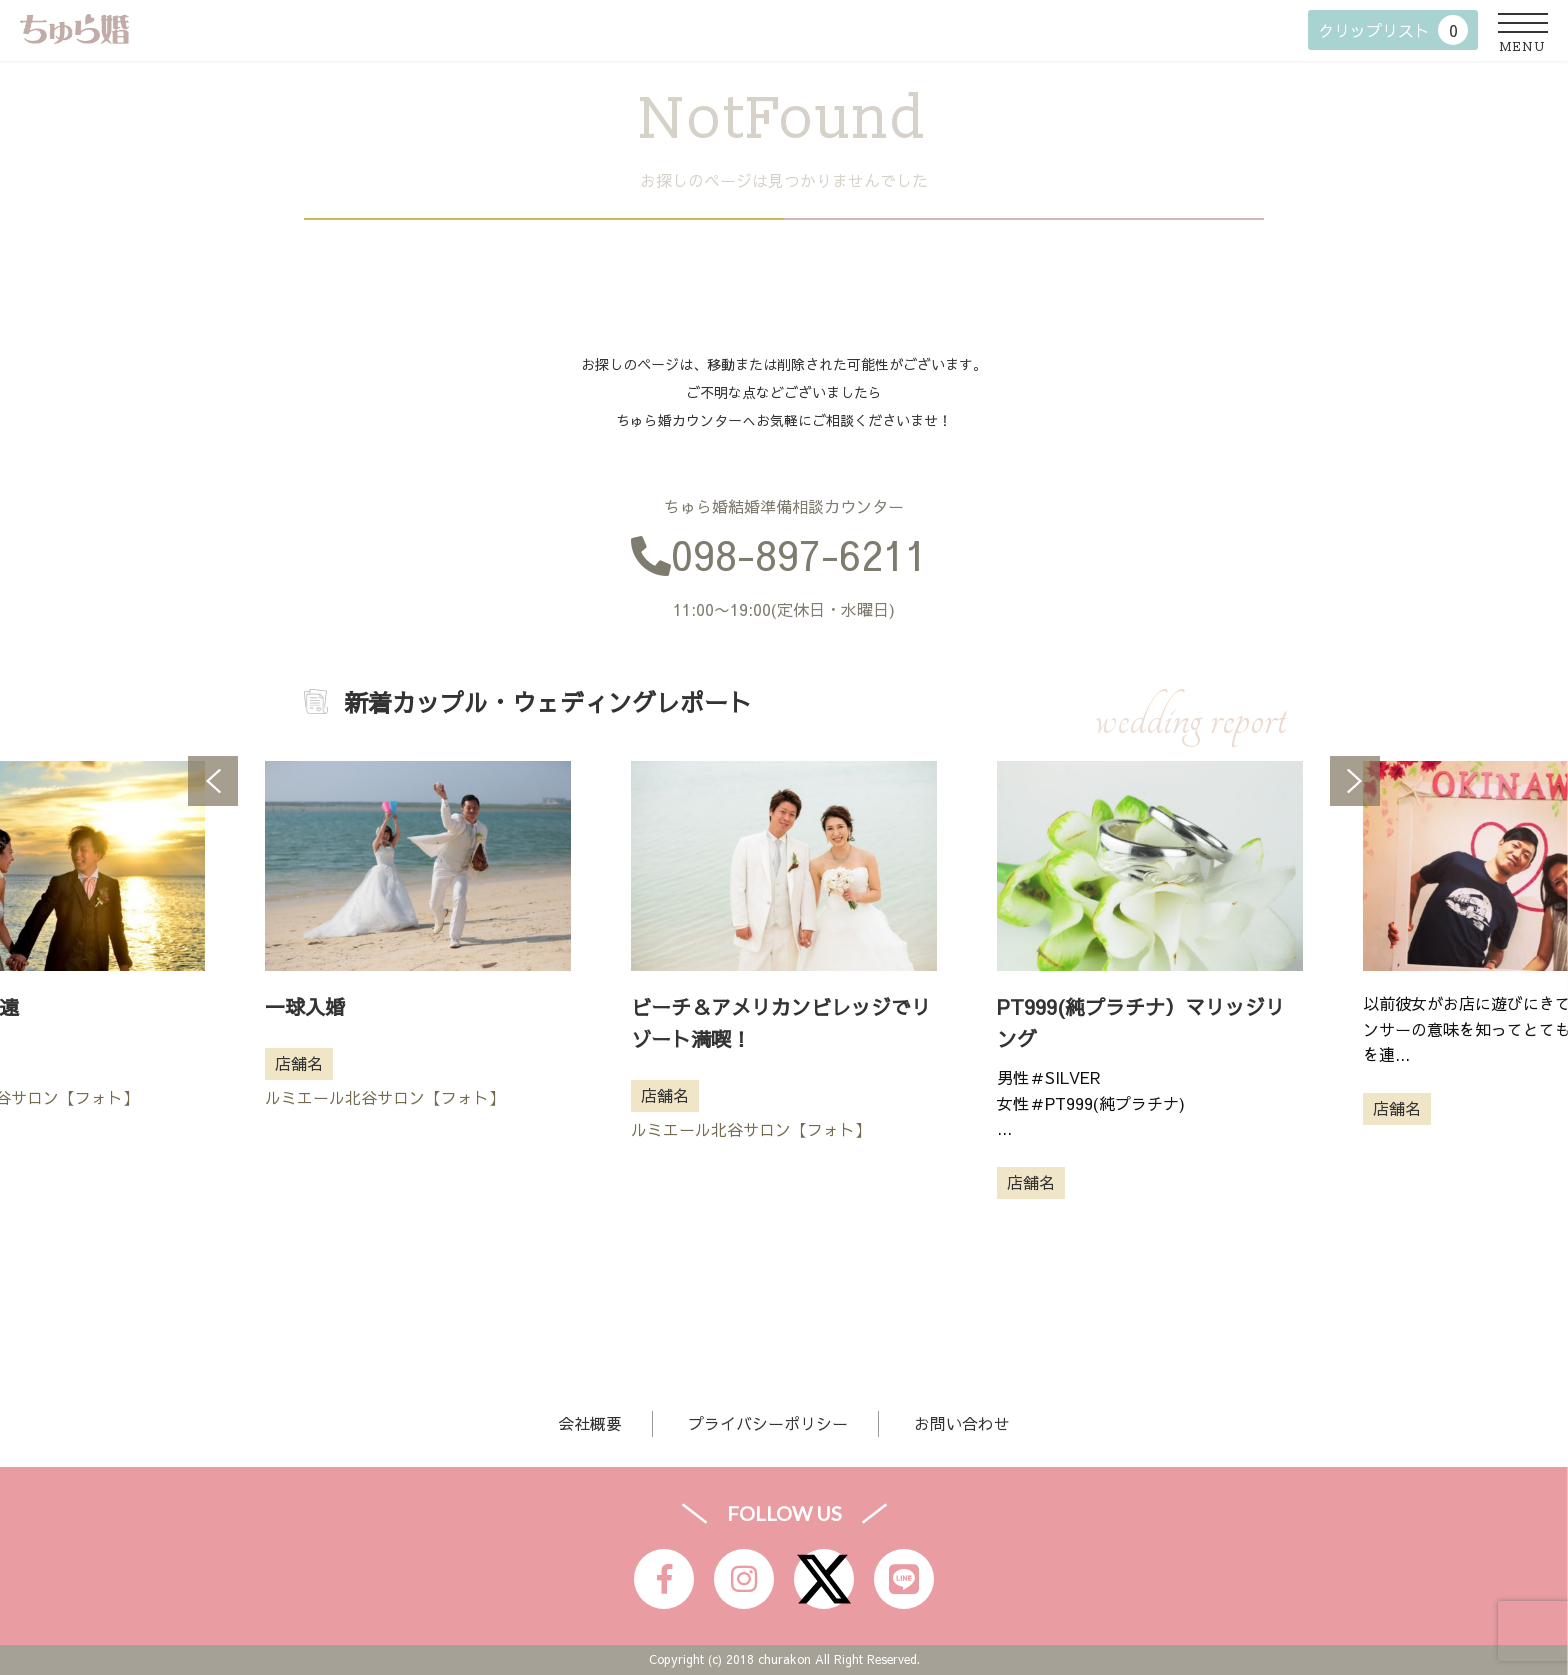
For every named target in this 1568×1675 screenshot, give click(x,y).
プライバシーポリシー (768, 1423)
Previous (213, 781)
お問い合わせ (962, 1423)
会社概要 (590, 1423)
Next (1355, 781)
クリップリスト (1393, 30)
